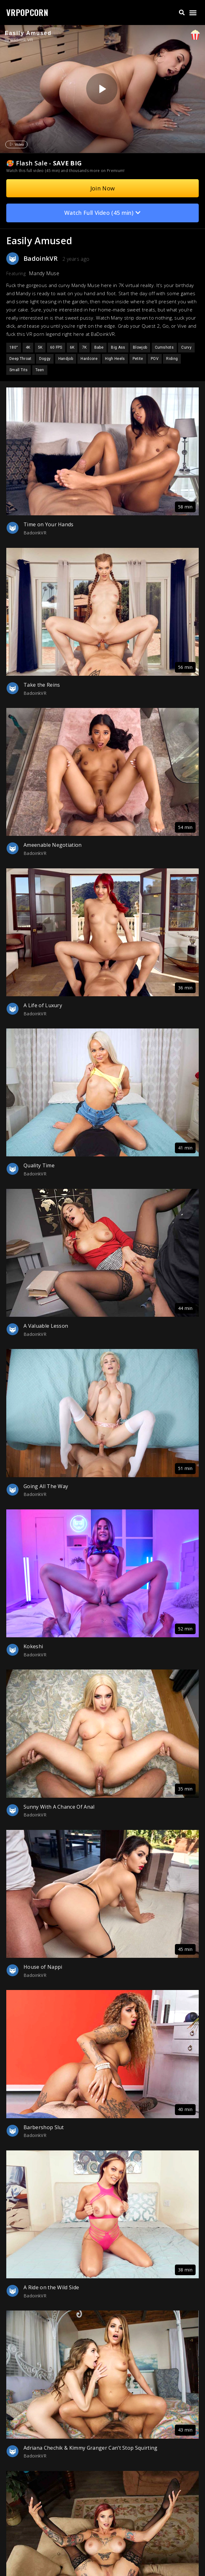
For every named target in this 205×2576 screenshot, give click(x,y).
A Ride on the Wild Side (51, 2287)
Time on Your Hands (49, 524)
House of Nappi (43, 1966)
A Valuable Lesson (46, 1325)
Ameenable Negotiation (53, 844)
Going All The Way (46, 1486)
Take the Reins (42, 684)
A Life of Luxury (43, 1005)
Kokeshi (33, 1646)
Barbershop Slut (44, 2127)
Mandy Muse (44, 273)
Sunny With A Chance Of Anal (59, 1806)
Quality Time (39, 1165)
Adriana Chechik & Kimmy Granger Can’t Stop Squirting (91, 2447)
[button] (181, 13)
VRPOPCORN (27, 12)
